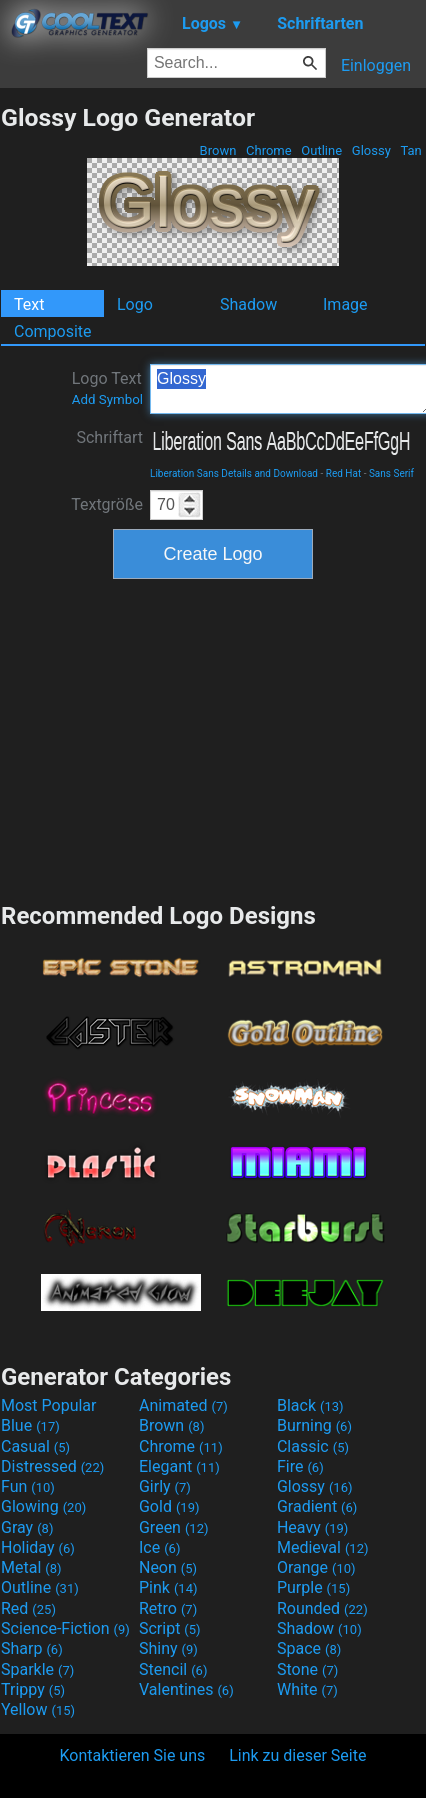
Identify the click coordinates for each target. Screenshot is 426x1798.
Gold (169, 1506)
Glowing (43, 1506)
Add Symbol (107, 399)
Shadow (248, 304)
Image (345, 304)
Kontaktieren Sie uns (133, 1755)
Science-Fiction (65, 1628)
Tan (411, 150)
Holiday (38, 1547)
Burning (314, 1425)
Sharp (32, 1648)
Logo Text (107, 388)
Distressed (52, 1466)
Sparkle (37, 1669)
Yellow (38, 1709)
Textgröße (107, 504)
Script (170, 1628)
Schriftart (109, 437)
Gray (27, 1527)
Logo (135, 304)
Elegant (179, 1466)
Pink (168, 1587)
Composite (53, 331)
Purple (313, 1587)
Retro (168, 1608)
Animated (183, 1405)
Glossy (371, 150)
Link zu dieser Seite (297, 1755)
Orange (316, 1567)
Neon (168, 1567)
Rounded (322, 1608)
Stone (307, 1669)
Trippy (33, 1689)
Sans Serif (391, 473)
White (307, 1689)
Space (309, 1648)
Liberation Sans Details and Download (234, 473)
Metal (31, 1567)
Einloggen (376, 65)
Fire (300, 1466)
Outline (321, 150)
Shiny (168, 1648)
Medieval (323, 1547)
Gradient (317, 1506)
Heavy (312, 1527)
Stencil (173, 1669)
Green (174, 1527)
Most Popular (49, 1405)
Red (28, 1608)
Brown (217, 150)
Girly (165, 1486)
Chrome (269, 150)
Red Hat (343, 473)
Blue (30, 1425)
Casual (35, 1446)
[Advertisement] (213, 738)
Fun (28, 1486)
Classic (313, 1446)
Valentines (186, 1689)
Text (29, 304)
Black (310, 1405)
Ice (159, 1547)
